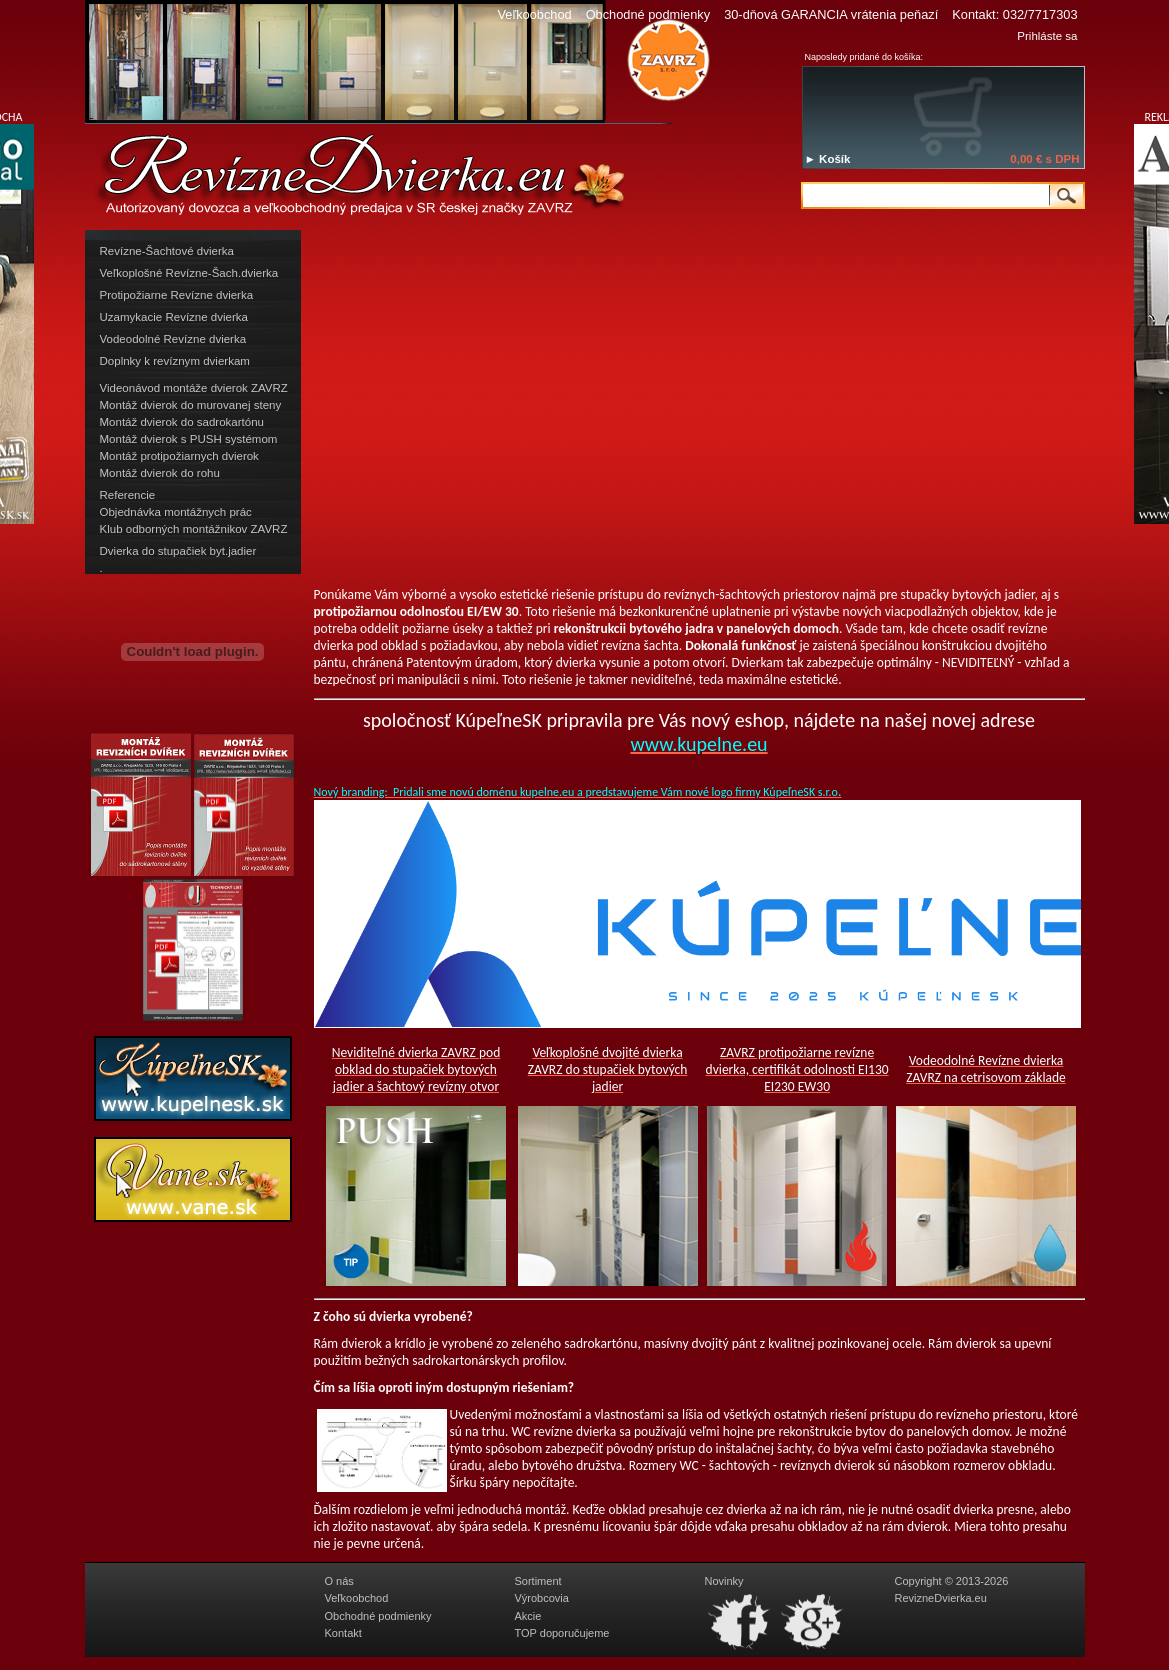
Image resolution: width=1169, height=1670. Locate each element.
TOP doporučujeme (562, 1633)
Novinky (724, 1581)
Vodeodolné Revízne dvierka (173, 339)
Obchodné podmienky (648, 14)
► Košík (828, 159)
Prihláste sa (1047, 36)
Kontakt (343, 1633)
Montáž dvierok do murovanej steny (191, 405)
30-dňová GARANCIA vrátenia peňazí (831, 14)
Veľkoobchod (534, 14)
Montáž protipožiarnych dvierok (179, 456)
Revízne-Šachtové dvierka (167, 251)
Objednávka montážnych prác (176, 512)
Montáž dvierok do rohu (160, 473)
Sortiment (538, 1581)
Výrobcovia (542, 1598)
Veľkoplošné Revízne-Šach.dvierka (189, 273)
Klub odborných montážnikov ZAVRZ (194, 529)
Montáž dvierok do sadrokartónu (182, 422)
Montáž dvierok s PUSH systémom (189, 439)
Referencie (128, 495)
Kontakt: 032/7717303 (1014, 14)
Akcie (528, 1616)
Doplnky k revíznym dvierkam (175, 361)
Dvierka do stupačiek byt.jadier (178, 551)
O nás (339, 1581)
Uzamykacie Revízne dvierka (174, 317)
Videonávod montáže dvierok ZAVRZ (194, 388)
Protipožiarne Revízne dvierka (177, 295)
